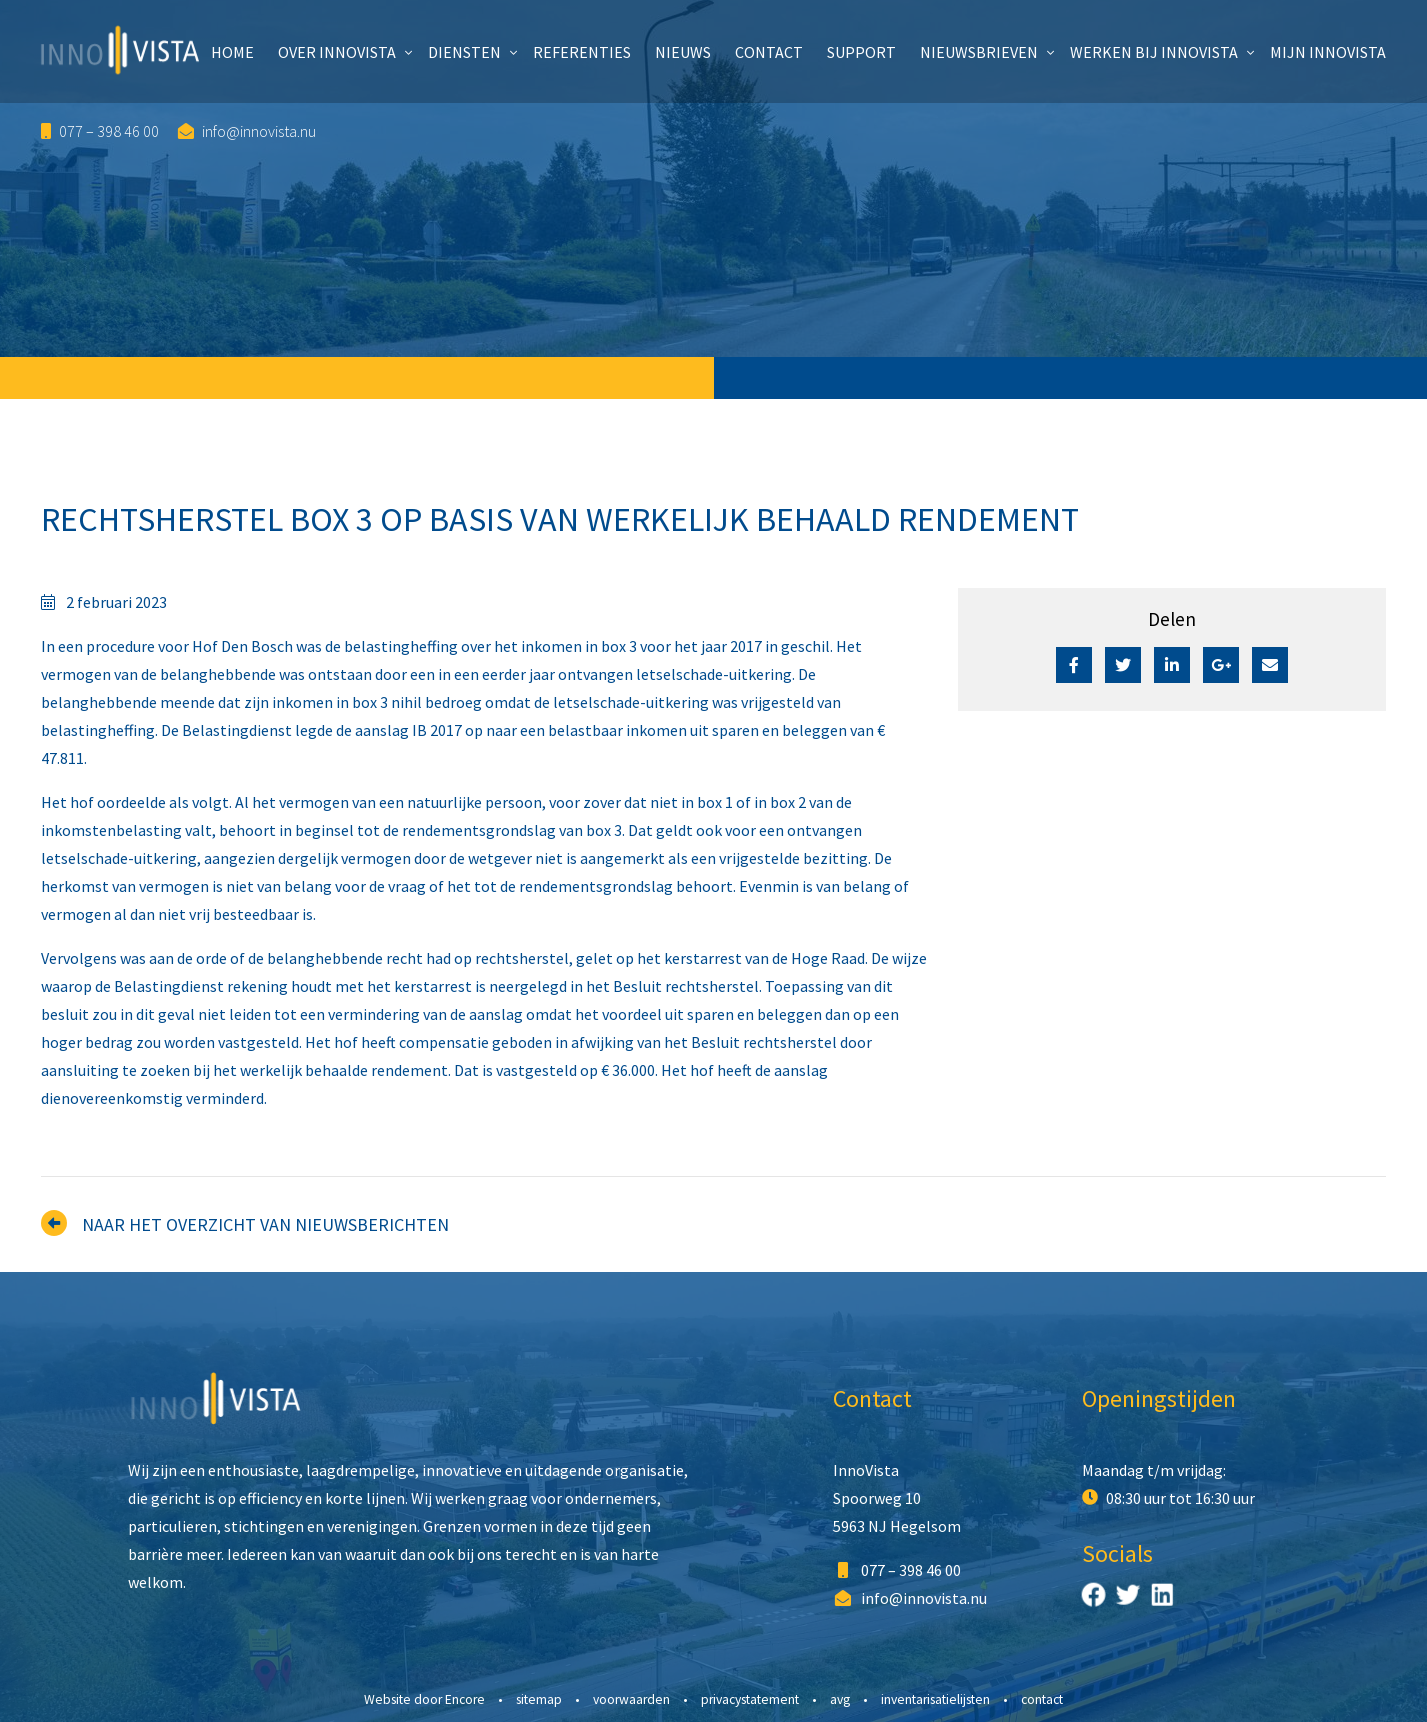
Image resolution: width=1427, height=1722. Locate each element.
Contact (769, 52)
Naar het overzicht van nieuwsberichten (265, 1224)
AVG (840, 1699)
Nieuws (683, 52)
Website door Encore (424, 1699)
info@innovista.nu (247, 131)
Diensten (464, 52)
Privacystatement (750, 1699)
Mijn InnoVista (1328, 52)
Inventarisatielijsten (935, 1699)
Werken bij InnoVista (1154, 52)
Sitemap (539, 1699)
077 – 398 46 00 (100, 131)
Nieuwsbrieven (979, 52)
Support (861, 52)
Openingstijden (1159, 1398)
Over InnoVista (337, 52)
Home (232, 52)
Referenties (582, 52)
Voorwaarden (631, 1699)
